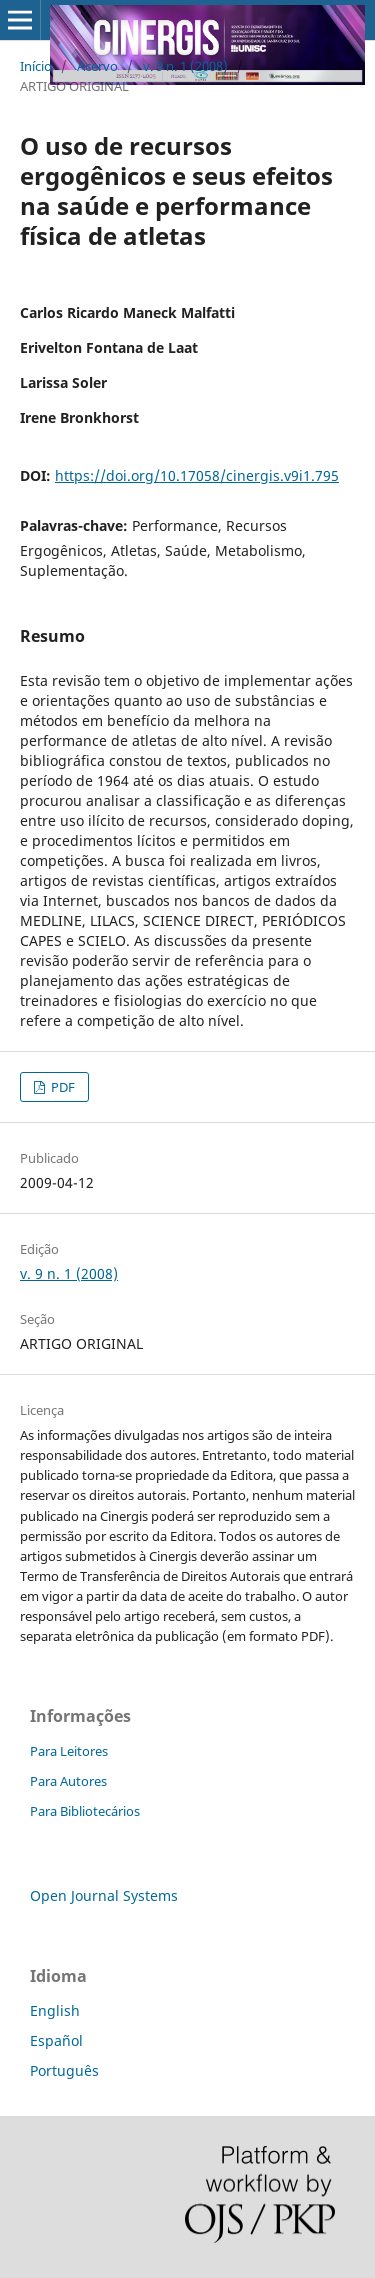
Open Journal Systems (104, 1895)
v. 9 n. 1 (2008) (185, 66)
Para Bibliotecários (85, 1811)
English (55, 2010)
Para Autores (68, 1781)
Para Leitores (69, 1751)
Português (64, 2070)
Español (56, 2040)
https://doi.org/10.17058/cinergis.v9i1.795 (197, 475)
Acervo (97, 66)
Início (36, 66)
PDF (61, 1087)
